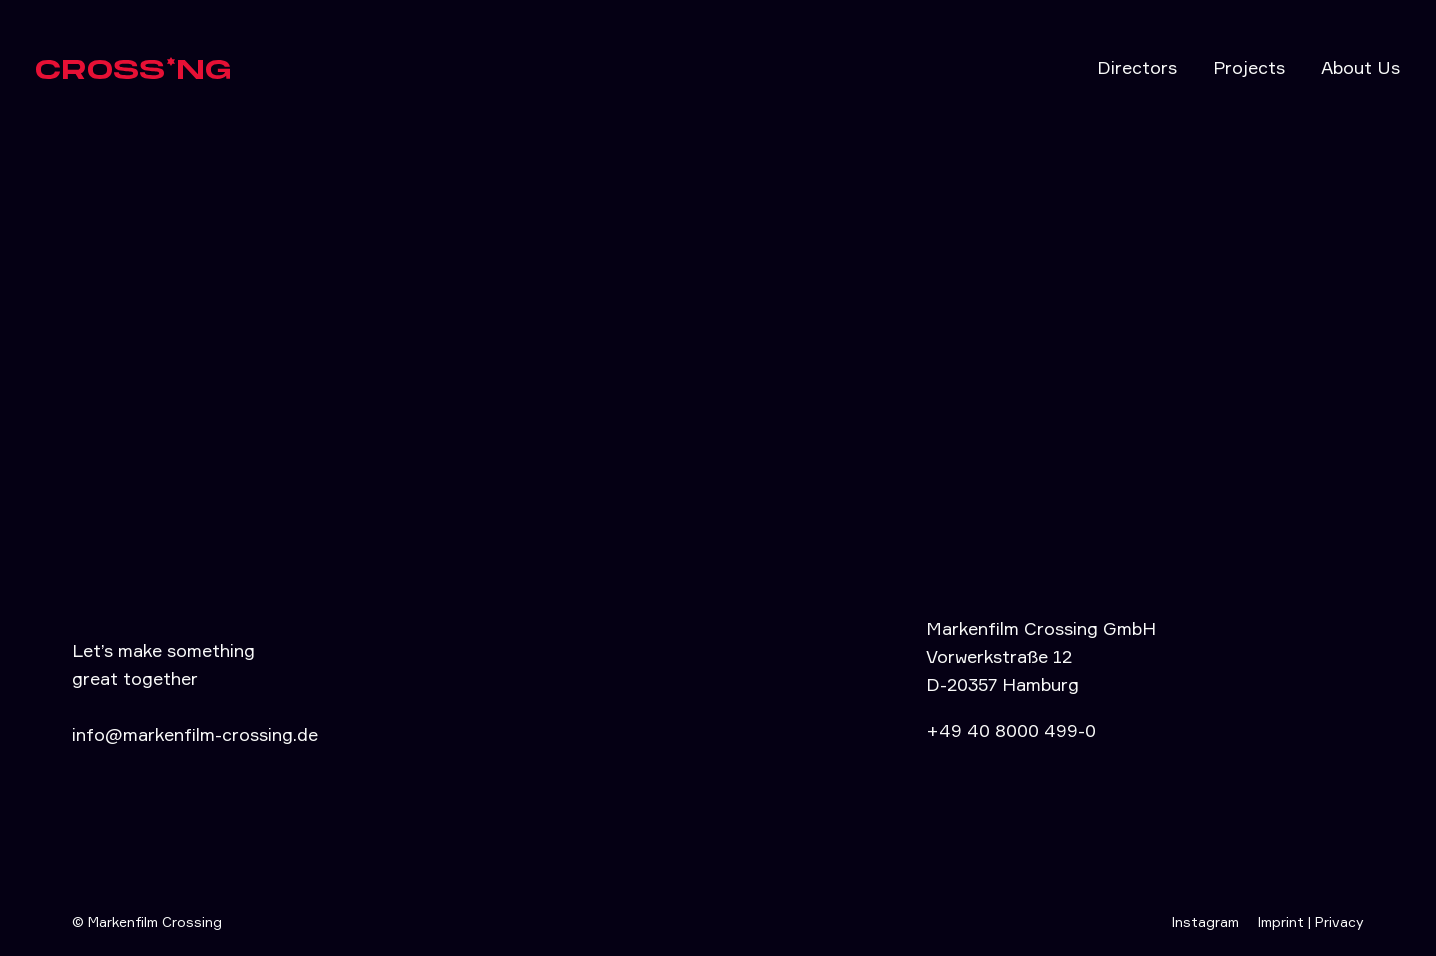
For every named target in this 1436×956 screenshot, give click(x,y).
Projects (1249, 67)
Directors (1137, 67)
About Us (1360, 67)
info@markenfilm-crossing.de (195, 734)
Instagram (1205, 921)
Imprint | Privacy (1310, 921)
